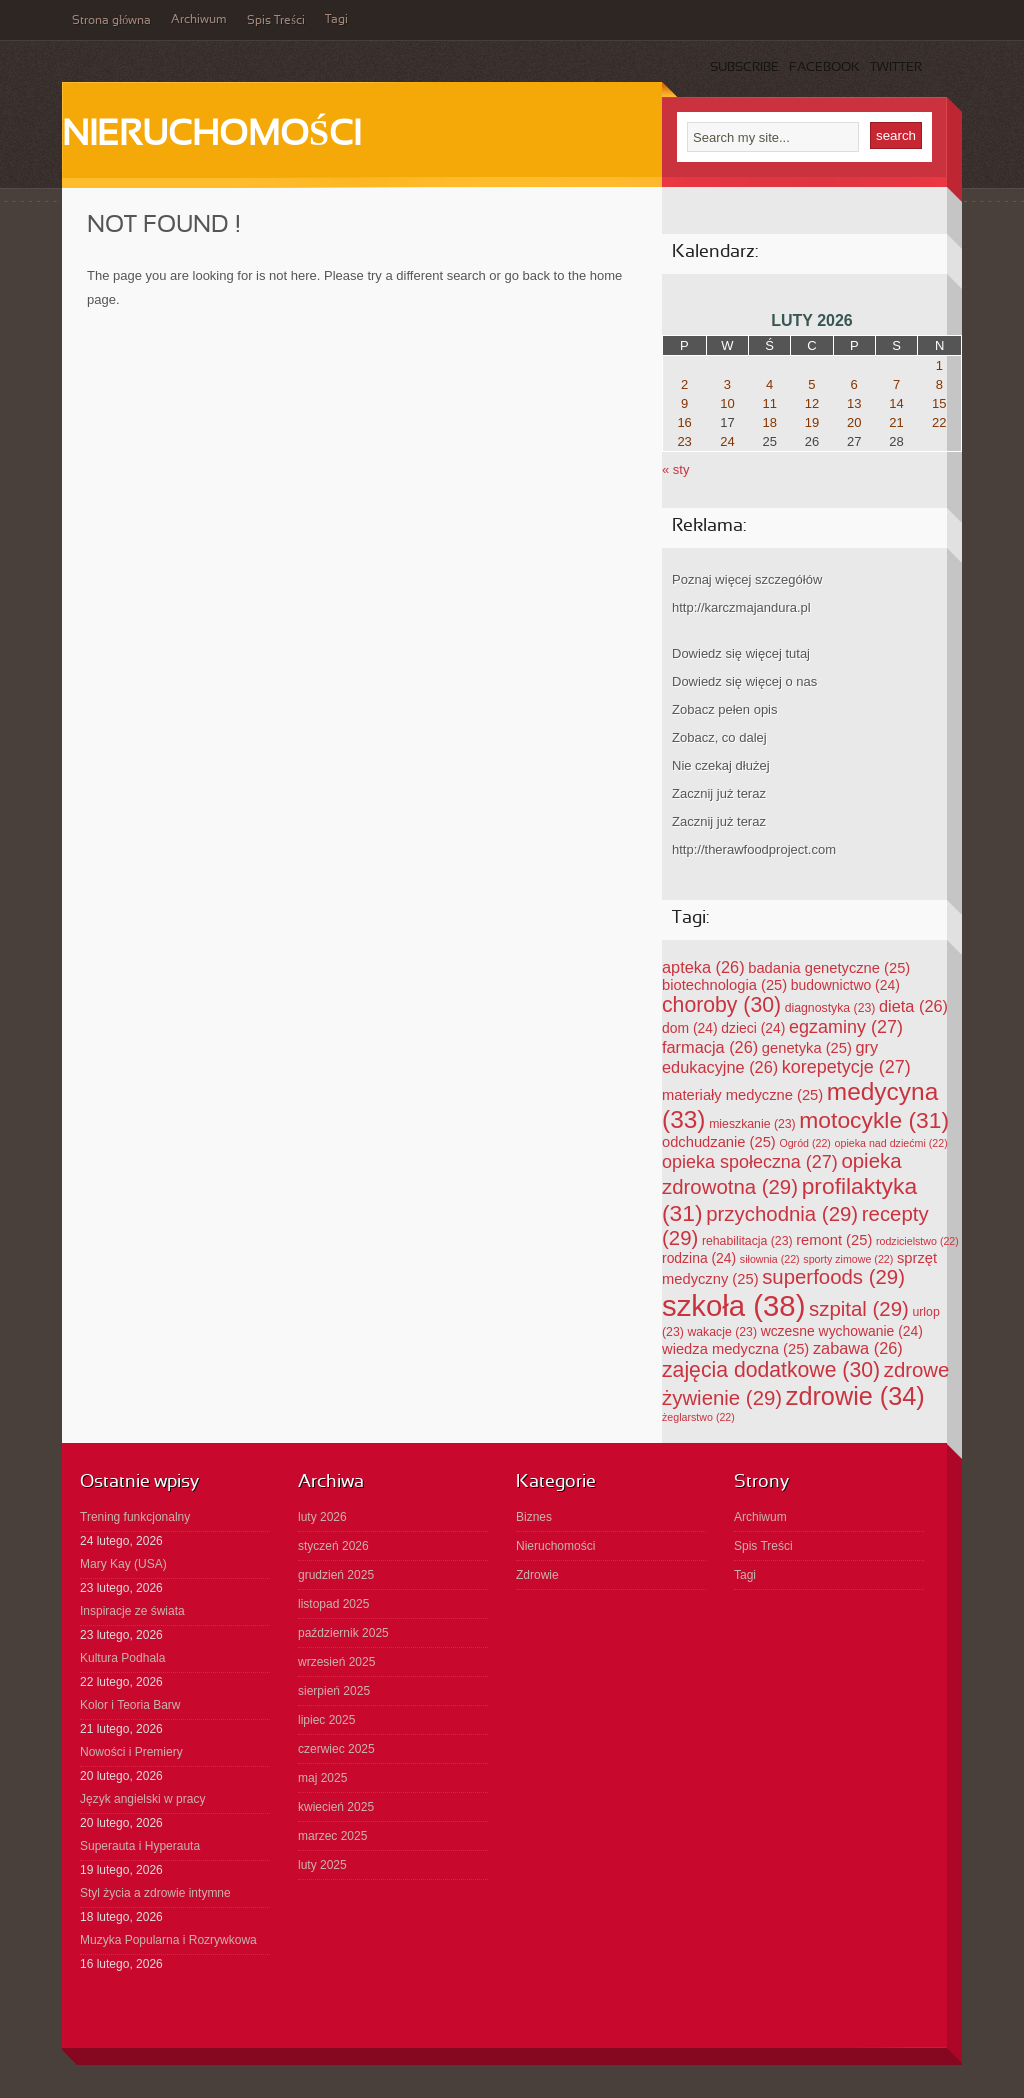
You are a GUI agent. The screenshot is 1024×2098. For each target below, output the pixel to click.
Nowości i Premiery (131, 1752)
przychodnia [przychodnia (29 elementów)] (782, 1214)
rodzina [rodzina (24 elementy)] (699, 1258)
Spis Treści (276, 21)
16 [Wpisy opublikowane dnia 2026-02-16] (684, 422)
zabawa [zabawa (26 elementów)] (858, 1348)
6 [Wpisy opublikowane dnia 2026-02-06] (854, 384)
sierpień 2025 (334, 1691)
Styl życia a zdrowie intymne (155, 1893)
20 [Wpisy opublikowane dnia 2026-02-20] (854, 422)
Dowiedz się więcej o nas (744, 681)
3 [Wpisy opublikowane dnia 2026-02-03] (727, 384)
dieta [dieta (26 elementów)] (913, 1006)
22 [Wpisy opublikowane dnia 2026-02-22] (939, 422)
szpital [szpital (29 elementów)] (859, 1309)
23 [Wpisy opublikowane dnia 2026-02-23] (684, 441)
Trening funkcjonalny (135, 1517)
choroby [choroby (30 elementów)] (721, 1004)
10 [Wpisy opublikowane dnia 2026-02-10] (727, 403)
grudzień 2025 (336, 1575)
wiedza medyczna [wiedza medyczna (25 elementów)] (735, 1349)
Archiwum (199, 20)
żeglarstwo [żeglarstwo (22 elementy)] (698, 1417)
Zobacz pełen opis (725, 709)
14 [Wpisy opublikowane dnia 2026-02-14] (896, 403)
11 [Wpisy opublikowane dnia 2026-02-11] (769, 403)
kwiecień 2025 (336, 1807)
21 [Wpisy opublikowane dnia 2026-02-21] (896, 422)
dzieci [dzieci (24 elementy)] (753, 1028)
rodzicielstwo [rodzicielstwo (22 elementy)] (917, 1241)
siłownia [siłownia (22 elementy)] (770, 1259)
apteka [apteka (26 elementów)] (703, 967)
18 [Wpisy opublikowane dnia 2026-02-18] (769, 422)
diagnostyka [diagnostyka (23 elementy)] (830, 1008)
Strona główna (111, 21)
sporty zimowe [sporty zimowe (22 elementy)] (848, 1259)
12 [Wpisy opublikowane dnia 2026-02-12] (812, 403)
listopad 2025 (333, 1604)
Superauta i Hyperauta (140, 1846)
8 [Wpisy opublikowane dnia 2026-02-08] (939, 384)
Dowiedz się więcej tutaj (741, 653)
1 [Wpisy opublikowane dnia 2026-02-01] (939, 365)
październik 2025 (343, 1633)
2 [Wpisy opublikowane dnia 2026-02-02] (684, 384)
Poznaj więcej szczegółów (747, 579)
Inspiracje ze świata (132, 1611)
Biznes (534, 1517)
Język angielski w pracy (142, 1799)
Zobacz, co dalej (719, 737)
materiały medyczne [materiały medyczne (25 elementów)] (742, 1095)
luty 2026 (322, 1517)
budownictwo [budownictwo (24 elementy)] (845, 985)
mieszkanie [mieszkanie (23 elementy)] (752, 1124)
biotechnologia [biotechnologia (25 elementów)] (724, 985)
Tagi (336, 20)
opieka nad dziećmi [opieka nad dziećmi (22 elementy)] (891, 1143)
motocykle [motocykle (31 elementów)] (874, 1120)
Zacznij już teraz (719, 793)
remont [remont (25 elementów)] (834, 1240)
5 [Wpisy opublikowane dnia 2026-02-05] (811, 384)
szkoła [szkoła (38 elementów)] (733, 1305)
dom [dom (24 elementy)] (690, 1028)
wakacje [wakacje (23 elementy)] (722, 1332)
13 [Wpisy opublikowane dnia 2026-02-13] (854, 403)
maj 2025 (322, 1778)
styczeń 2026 (333, 1546)
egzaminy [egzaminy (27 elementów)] (846, 1027)
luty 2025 (322, 1865)
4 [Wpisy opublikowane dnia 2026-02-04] (769, 384)
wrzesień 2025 (336, 1662)
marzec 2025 (332, 1836)
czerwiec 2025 (336, 1749)
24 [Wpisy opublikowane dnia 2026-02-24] (727, 441)
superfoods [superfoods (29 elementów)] (833, 1277)
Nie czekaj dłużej (721, 765)
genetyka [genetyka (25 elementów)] (807, 1048)
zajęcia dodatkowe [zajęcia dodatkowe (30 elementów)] (771, 1369)
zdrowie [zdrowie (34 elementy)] (855, 1396)
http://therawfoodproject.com (754, 849)
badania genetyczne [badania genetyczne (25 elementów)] (829, 968)
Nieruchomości (211, 136)
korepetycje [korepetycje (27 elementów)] (846, 1067)
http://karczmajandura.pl (741, 607)
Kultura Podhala (122, 1658)
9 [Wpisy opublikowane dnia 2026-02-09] (684, 403)
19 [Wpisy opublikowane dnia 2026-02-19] (812, 422)
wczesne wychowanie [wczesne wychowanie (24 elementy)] (842, 1331)
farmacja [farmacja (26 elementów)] (710, 1047)
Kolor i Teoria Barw (130, 1705)
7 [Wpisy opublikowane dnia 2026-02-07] (896, 384)
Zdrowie (537, 1575)
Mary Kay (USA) (123, 1564)
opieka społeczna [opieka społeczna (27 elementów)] (750, 1162)
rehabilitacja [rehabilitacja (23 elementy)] (747, 1241)
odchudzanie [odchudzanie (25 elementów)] (719, 1142)
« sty (675, 469)
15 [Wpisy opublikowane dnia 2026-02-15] (939, 403)
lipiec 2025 (326, 1720)
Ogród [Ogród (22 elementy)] (805, 1143)
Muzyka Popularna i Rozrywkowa (168, 1940)
